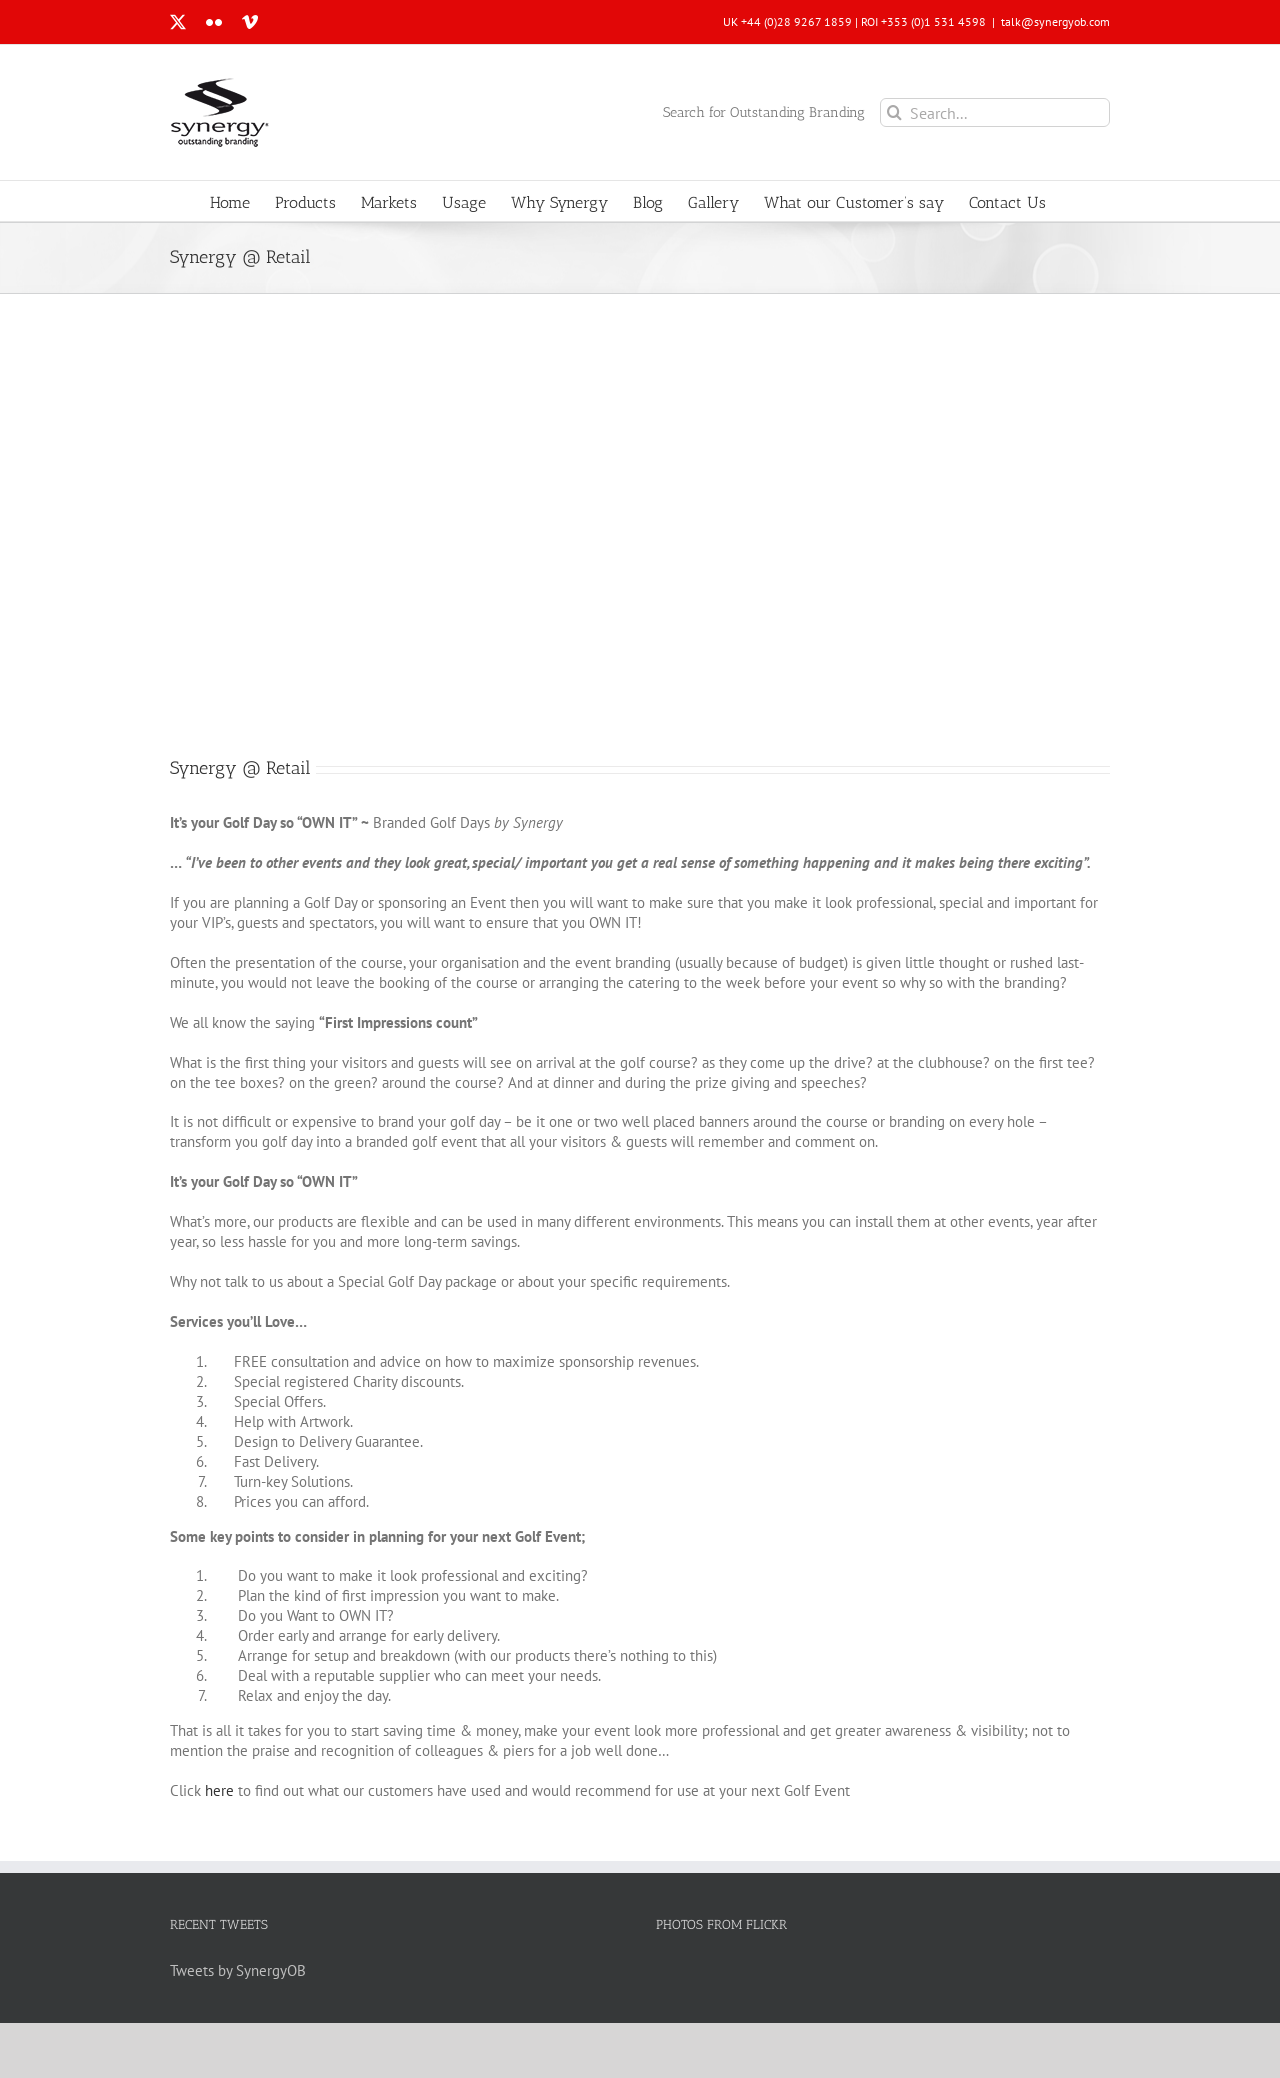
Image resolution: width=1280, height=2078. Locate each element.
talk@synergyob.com (1055, 21)
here (219, 1790)
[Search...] (995, 112)
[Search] (894, 112)
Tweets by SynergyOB (238, 1970)
